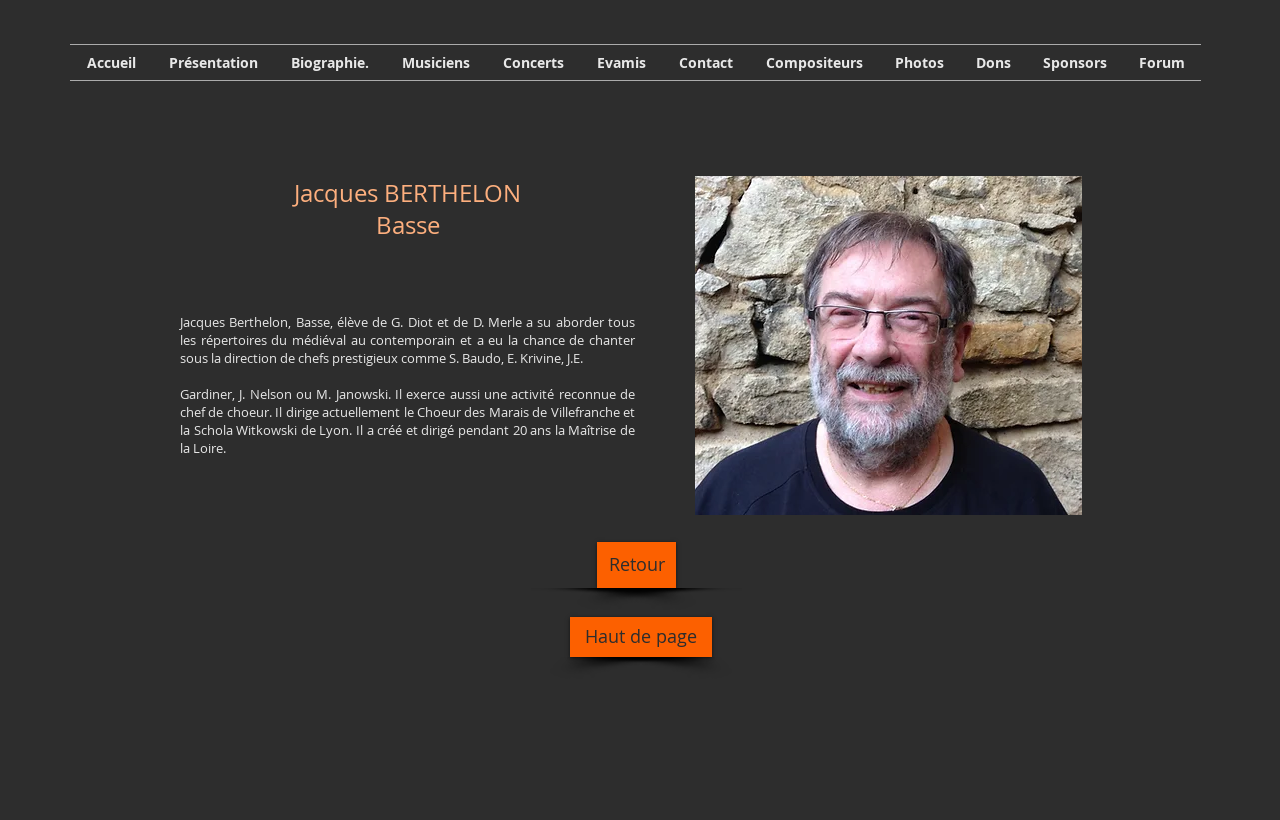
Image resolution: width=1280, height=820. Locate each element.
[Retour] (636, 565)
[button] (329, 62)
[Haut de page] (641, 637)
